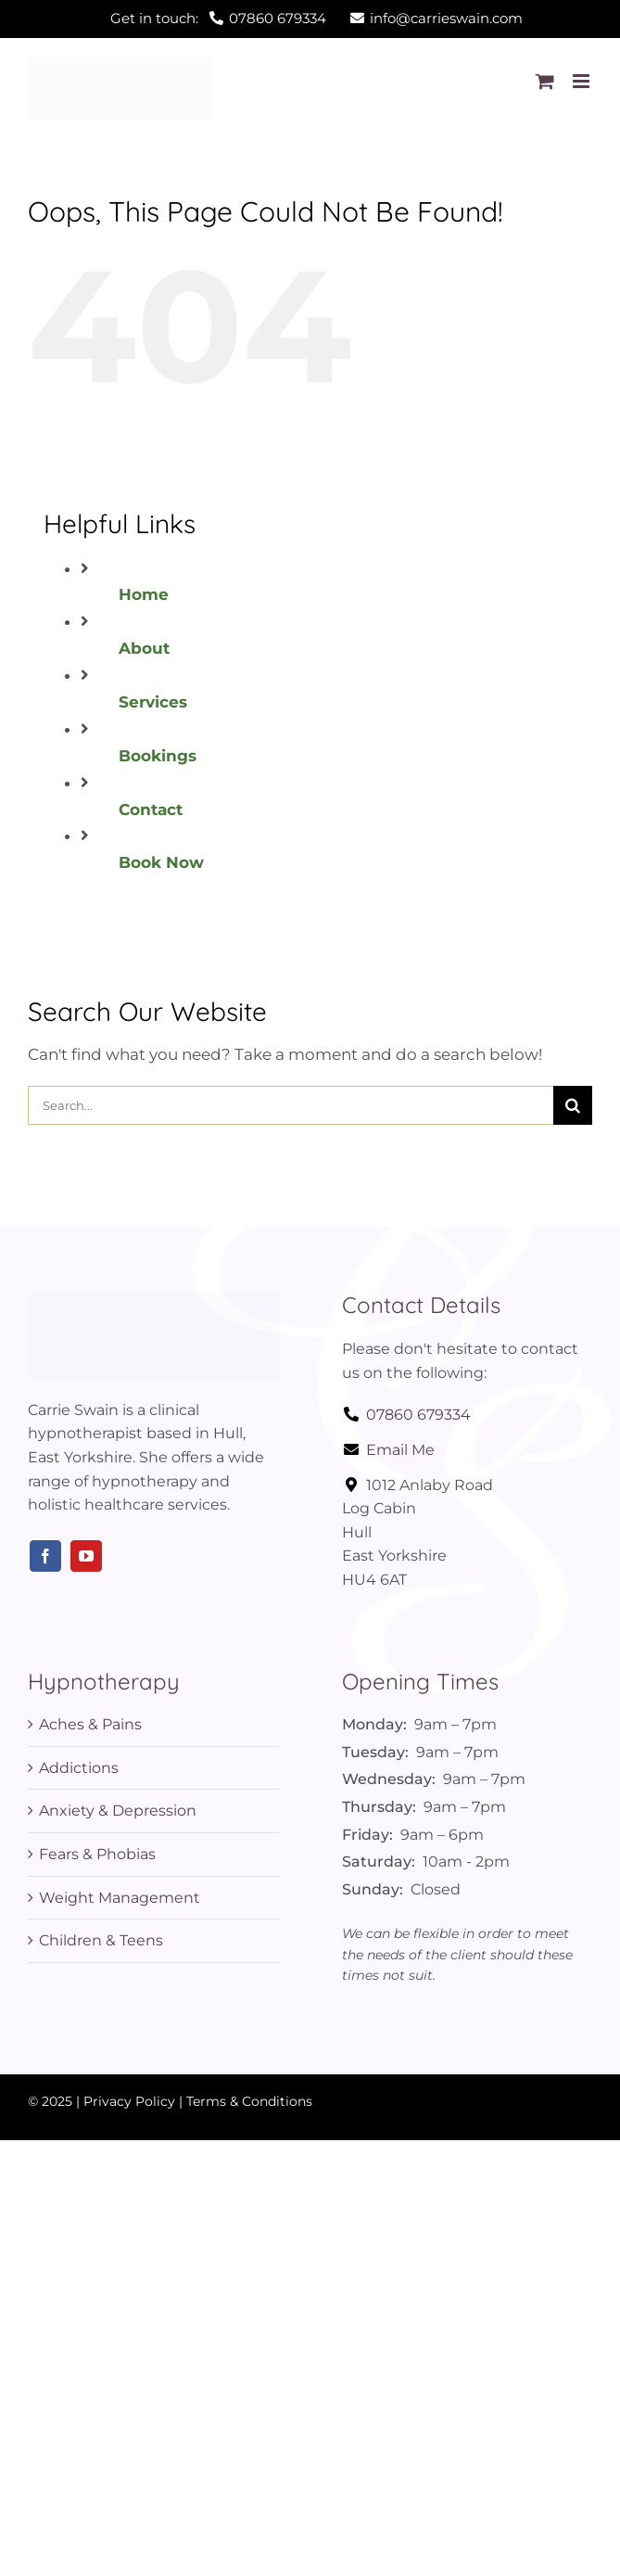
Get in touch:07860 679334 (218, 18)
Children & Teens (101, 1940)
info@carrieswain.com (436, 18)
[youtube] (86, 1556)
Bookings (157, 755)
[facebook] (45, 1556)
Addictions (79, 1768)
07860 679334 (406, 1414)
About (144, 648)
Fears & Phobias (97, 1854)
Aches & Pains (90, 1724)
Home (144, 594)
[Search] (572, 1105)
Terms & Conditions (249, 2101)
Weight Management (119, 1897)
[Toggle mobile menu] (582, 81)
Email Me (388, 1450)
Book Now (161, 862)
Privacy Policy (129, 2101)
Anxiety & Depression (117, 1810)
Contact (151, 809)
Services (153, 702)
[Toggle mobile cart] (545, 81)
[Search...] (290, 1105)
